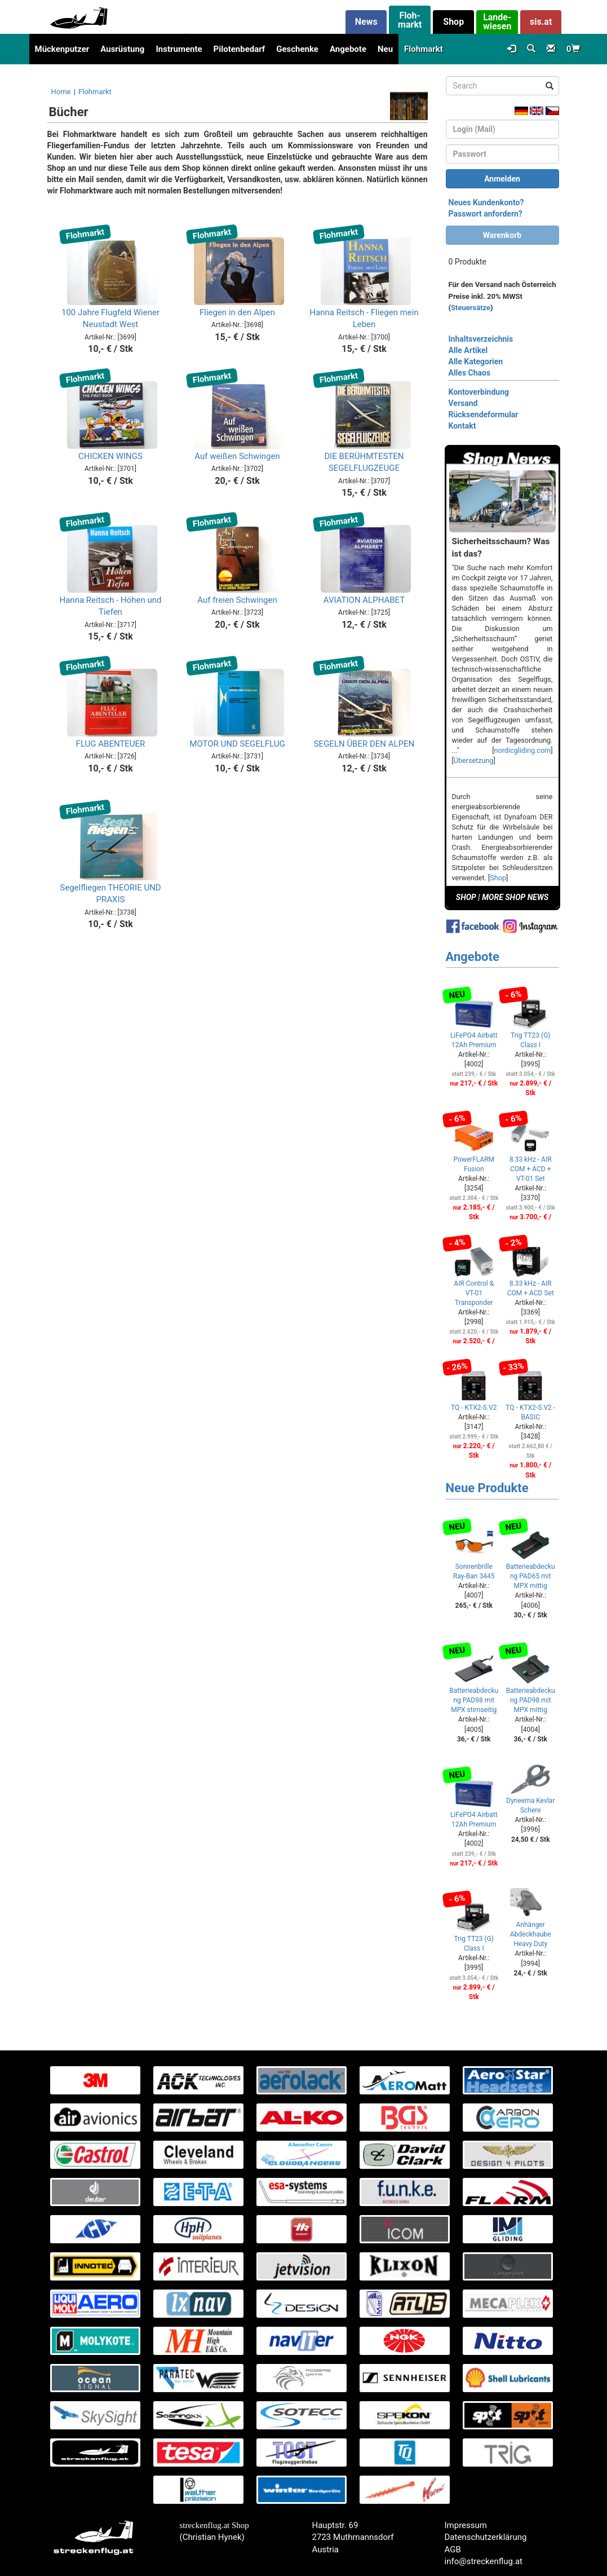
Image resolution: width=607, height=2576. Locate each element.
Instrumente (179, 49)
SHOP (466, 897)
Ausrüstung (122, 49)
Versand (463, 403)
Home (61, 91)
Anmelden (502, 178)
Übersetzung (474, 760)
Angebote (348, 49)
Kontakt (462, 425)
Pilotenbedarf (239, 49)
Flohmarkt (423, 49)
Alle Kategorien (476, 361)
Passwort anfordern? (485, 213)
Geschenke (297, 49)
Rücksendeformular (484, 414)
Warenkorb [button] (502, 235)
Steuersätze (470, 307)
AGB (453, 2549)
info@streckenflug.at (484, 2561)
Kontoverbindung (479, 391)
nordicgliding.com (522, 750)
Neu (385, 49)
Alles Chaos (470, 372)
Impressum (466, 2525)
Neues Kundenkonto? (486, 202)
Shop (498, 878)
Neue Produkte (487, 1488)
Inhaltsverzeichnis (481, 338)
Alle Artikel (468, 350)
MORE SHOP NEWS (515, 897)
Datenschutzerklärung (486, 2537)
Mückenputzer (62, 49)
